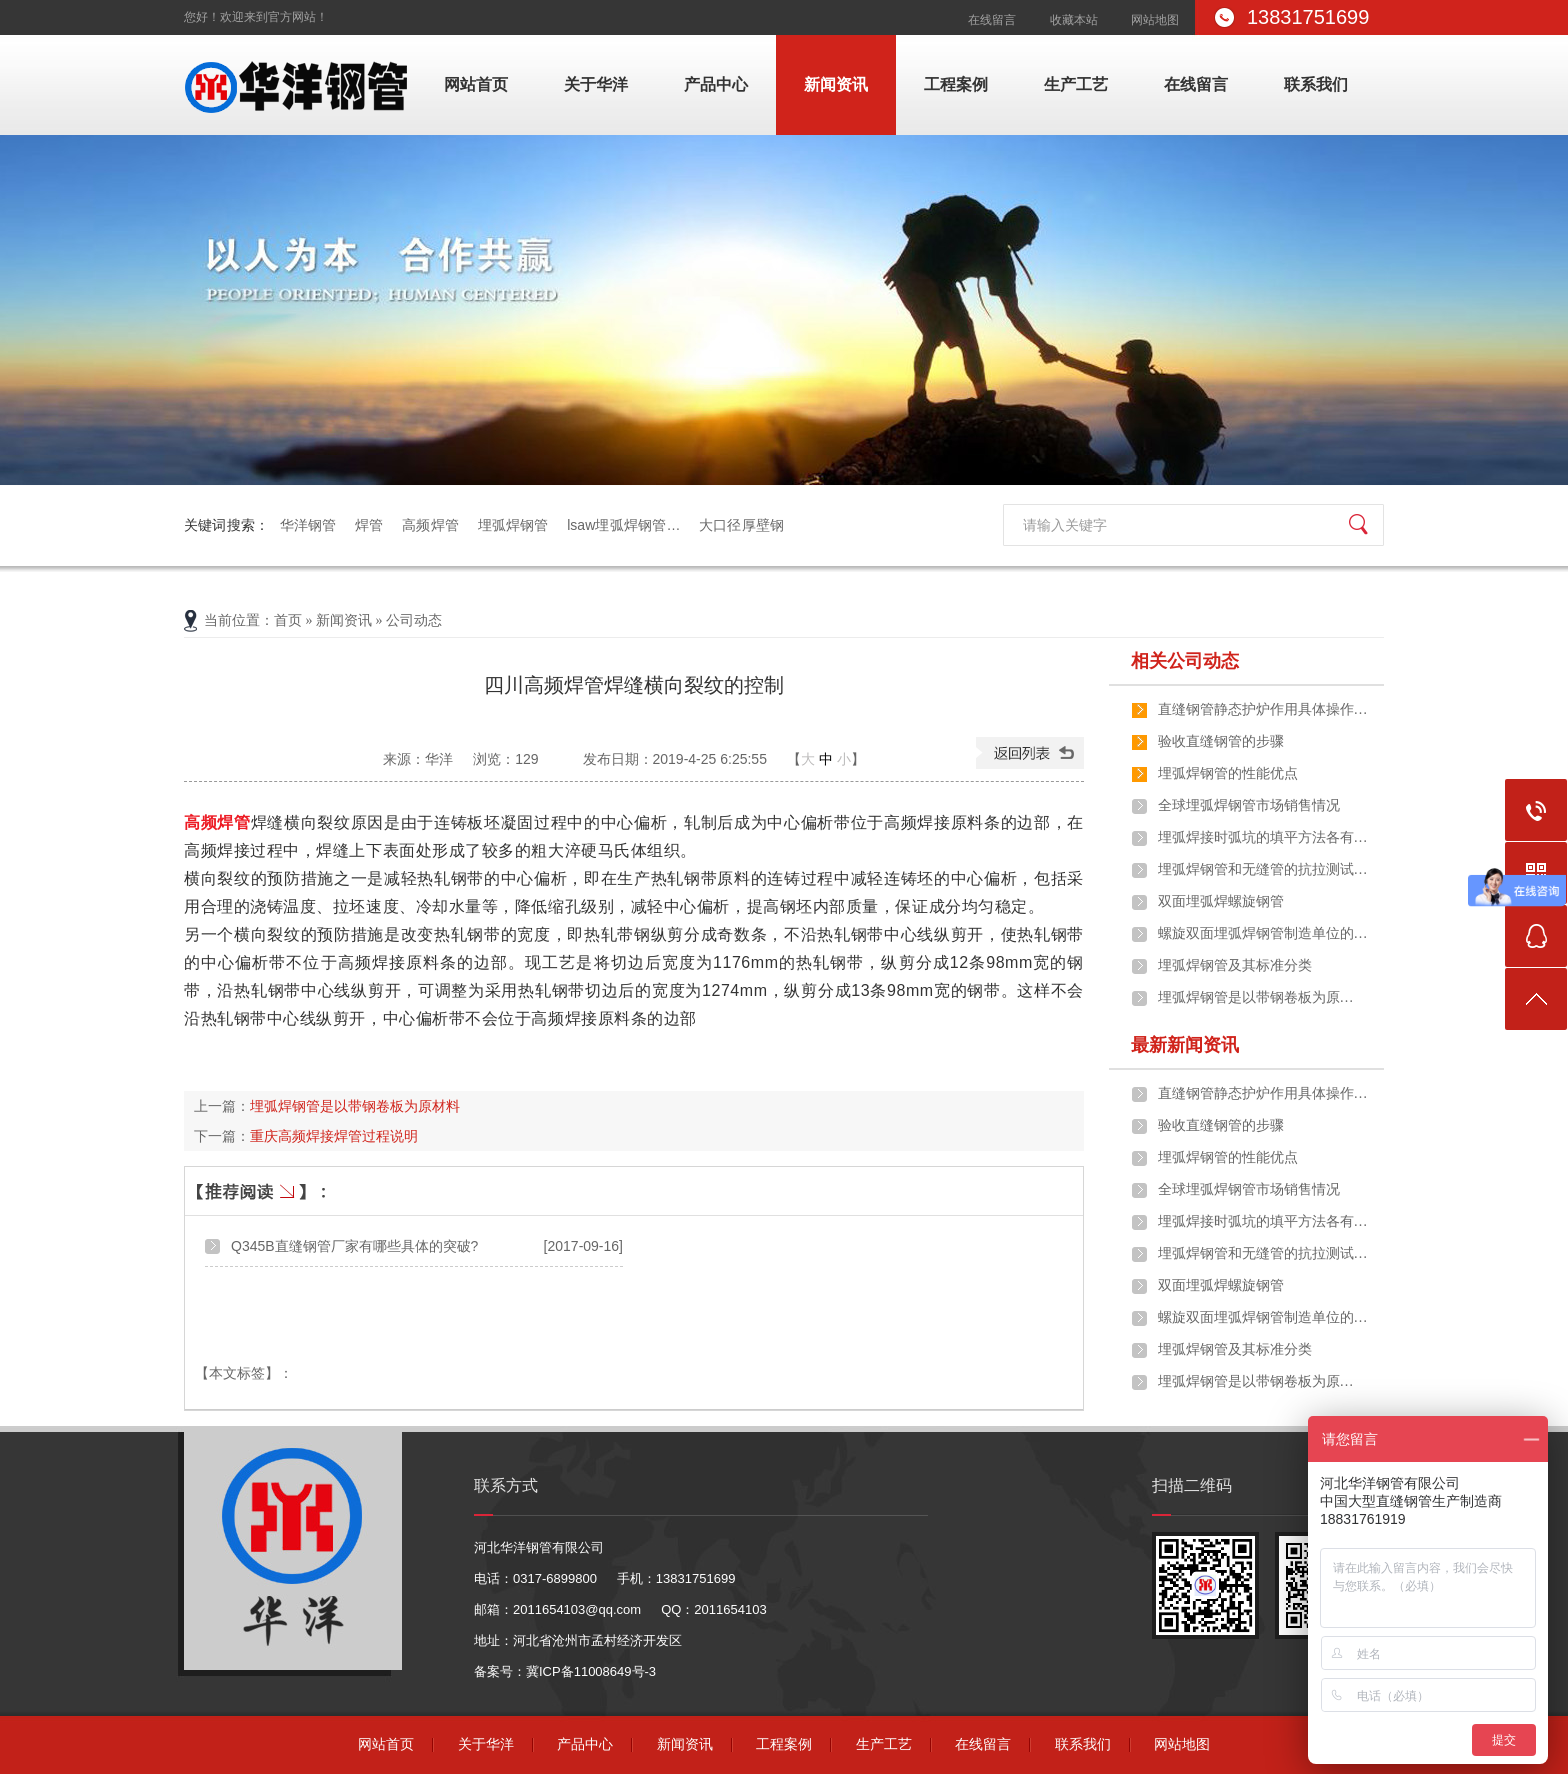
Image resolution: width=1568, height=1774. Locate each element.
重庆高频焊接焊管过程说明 (334, 1136)
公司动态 (414, 620)
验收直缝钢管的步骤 (1221, 741)
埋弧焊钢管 (513, 525)
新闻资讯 (836, 84)
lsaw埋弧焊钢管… (623, 525)
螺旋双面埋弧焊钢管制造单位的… (1263, 933)
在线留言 (992, 20)
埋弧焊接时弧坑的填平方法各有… (1263, 837)
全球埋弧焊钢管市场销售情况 (1249, 805)
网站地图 (1155, 20)
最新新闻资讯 (1185, 1045)
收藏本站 (1074, 20)
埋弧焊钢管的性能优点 (1228, 773)
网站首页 (476, 84)
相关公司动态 (1185, 661)
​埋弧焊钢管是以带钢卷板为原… (1256, 997)
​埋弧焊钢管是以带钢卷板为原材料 (355, 1106)
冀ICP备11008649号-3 (591, 1671)
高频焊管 (430, 525)
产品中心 (716, 84)
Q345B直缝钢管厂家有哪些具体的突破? (354, 1246)
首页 (288, 620)
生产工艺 (1076, 84)
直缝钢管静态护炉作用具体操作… (1263, 709)
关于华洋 (596, 84)
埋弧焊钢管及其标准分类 (1235, 965)
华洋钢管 (308, 525)
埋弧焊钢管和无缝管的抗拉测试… (1263, 869)
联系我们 (1316, 84)
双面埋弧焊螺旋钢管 (1221, 901)
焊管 (369, 525)
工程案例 (956, 84)
